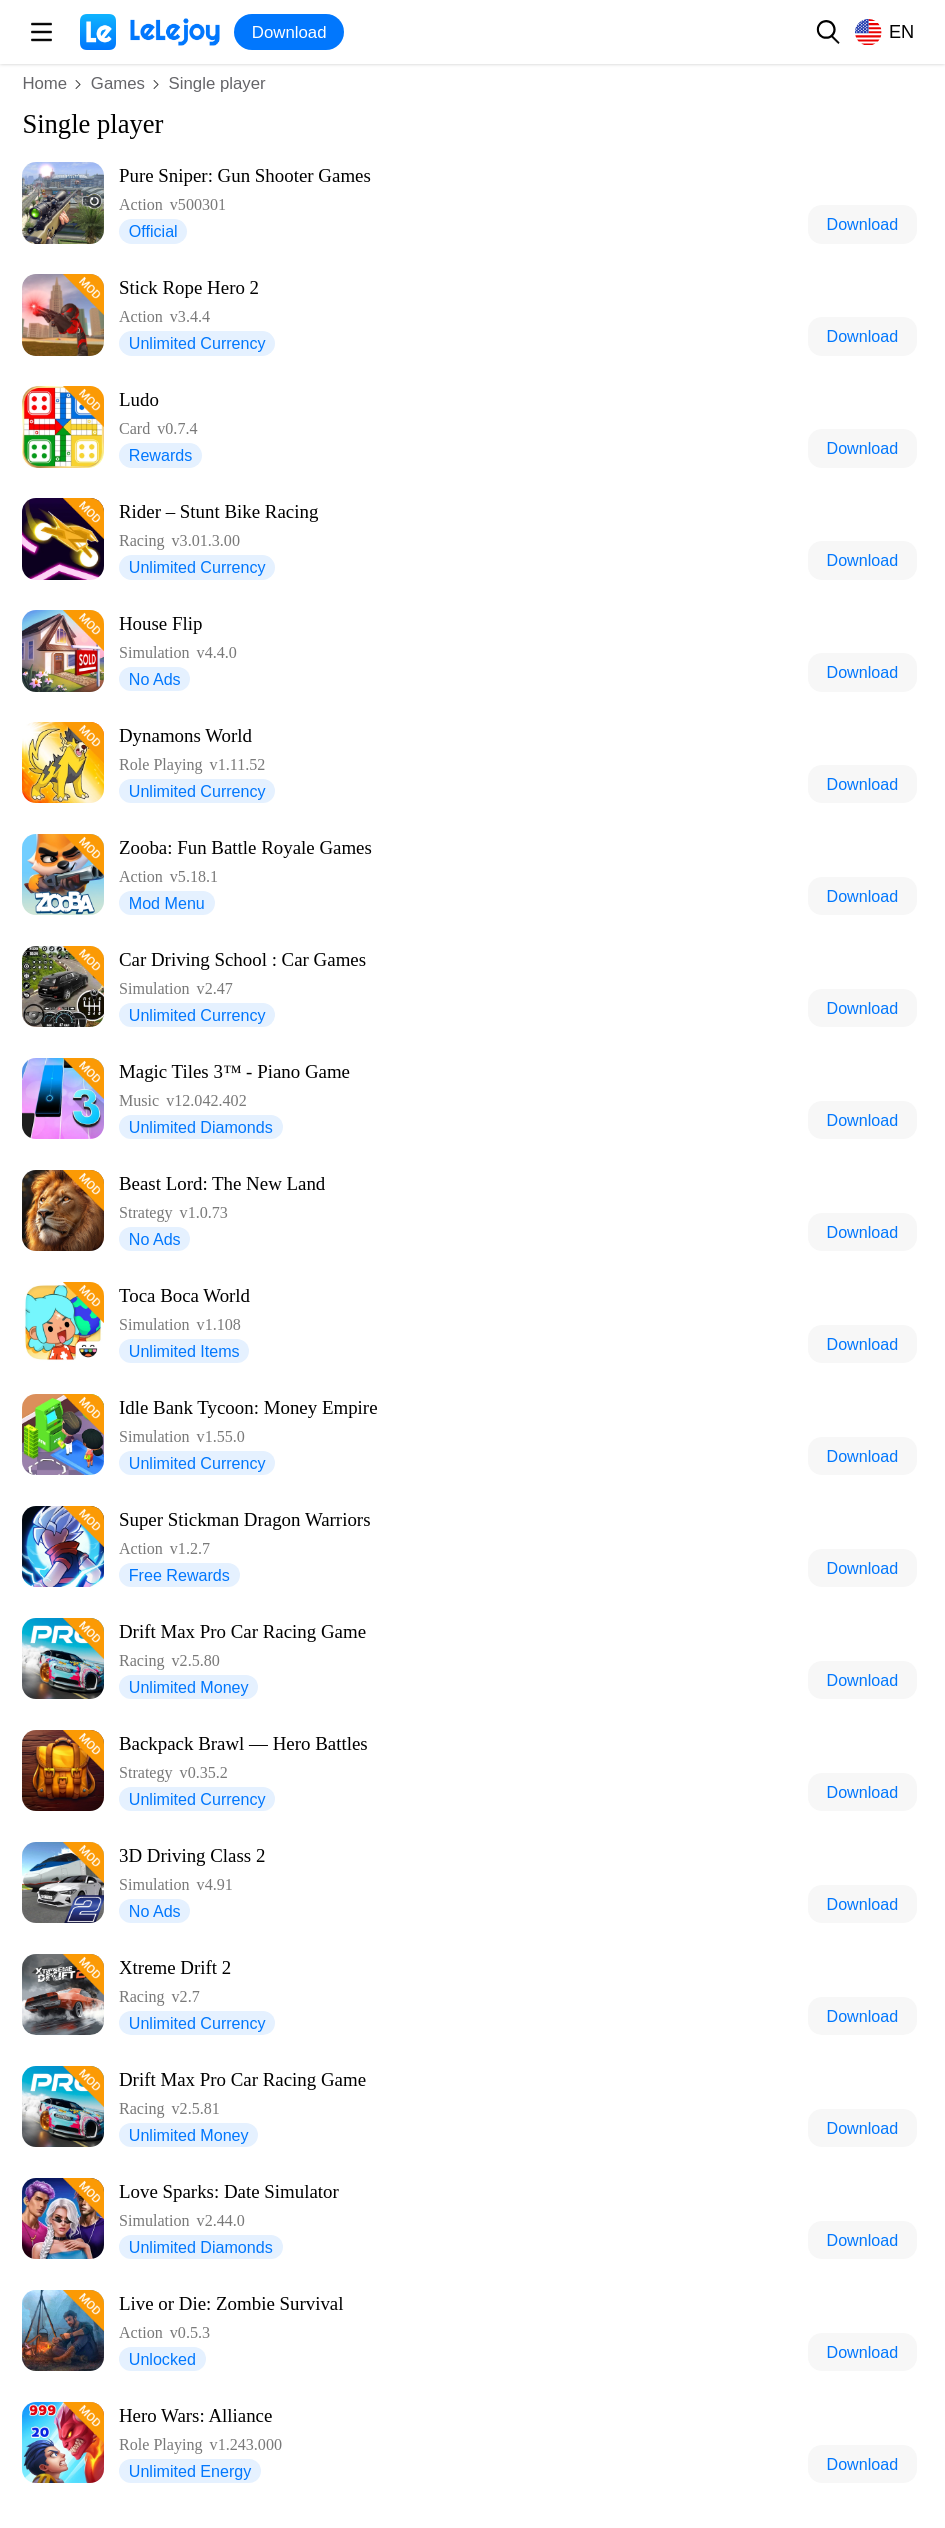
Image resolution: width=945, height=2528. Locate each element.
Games (118, 83)
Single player (217, 83)
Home (44, 83)
